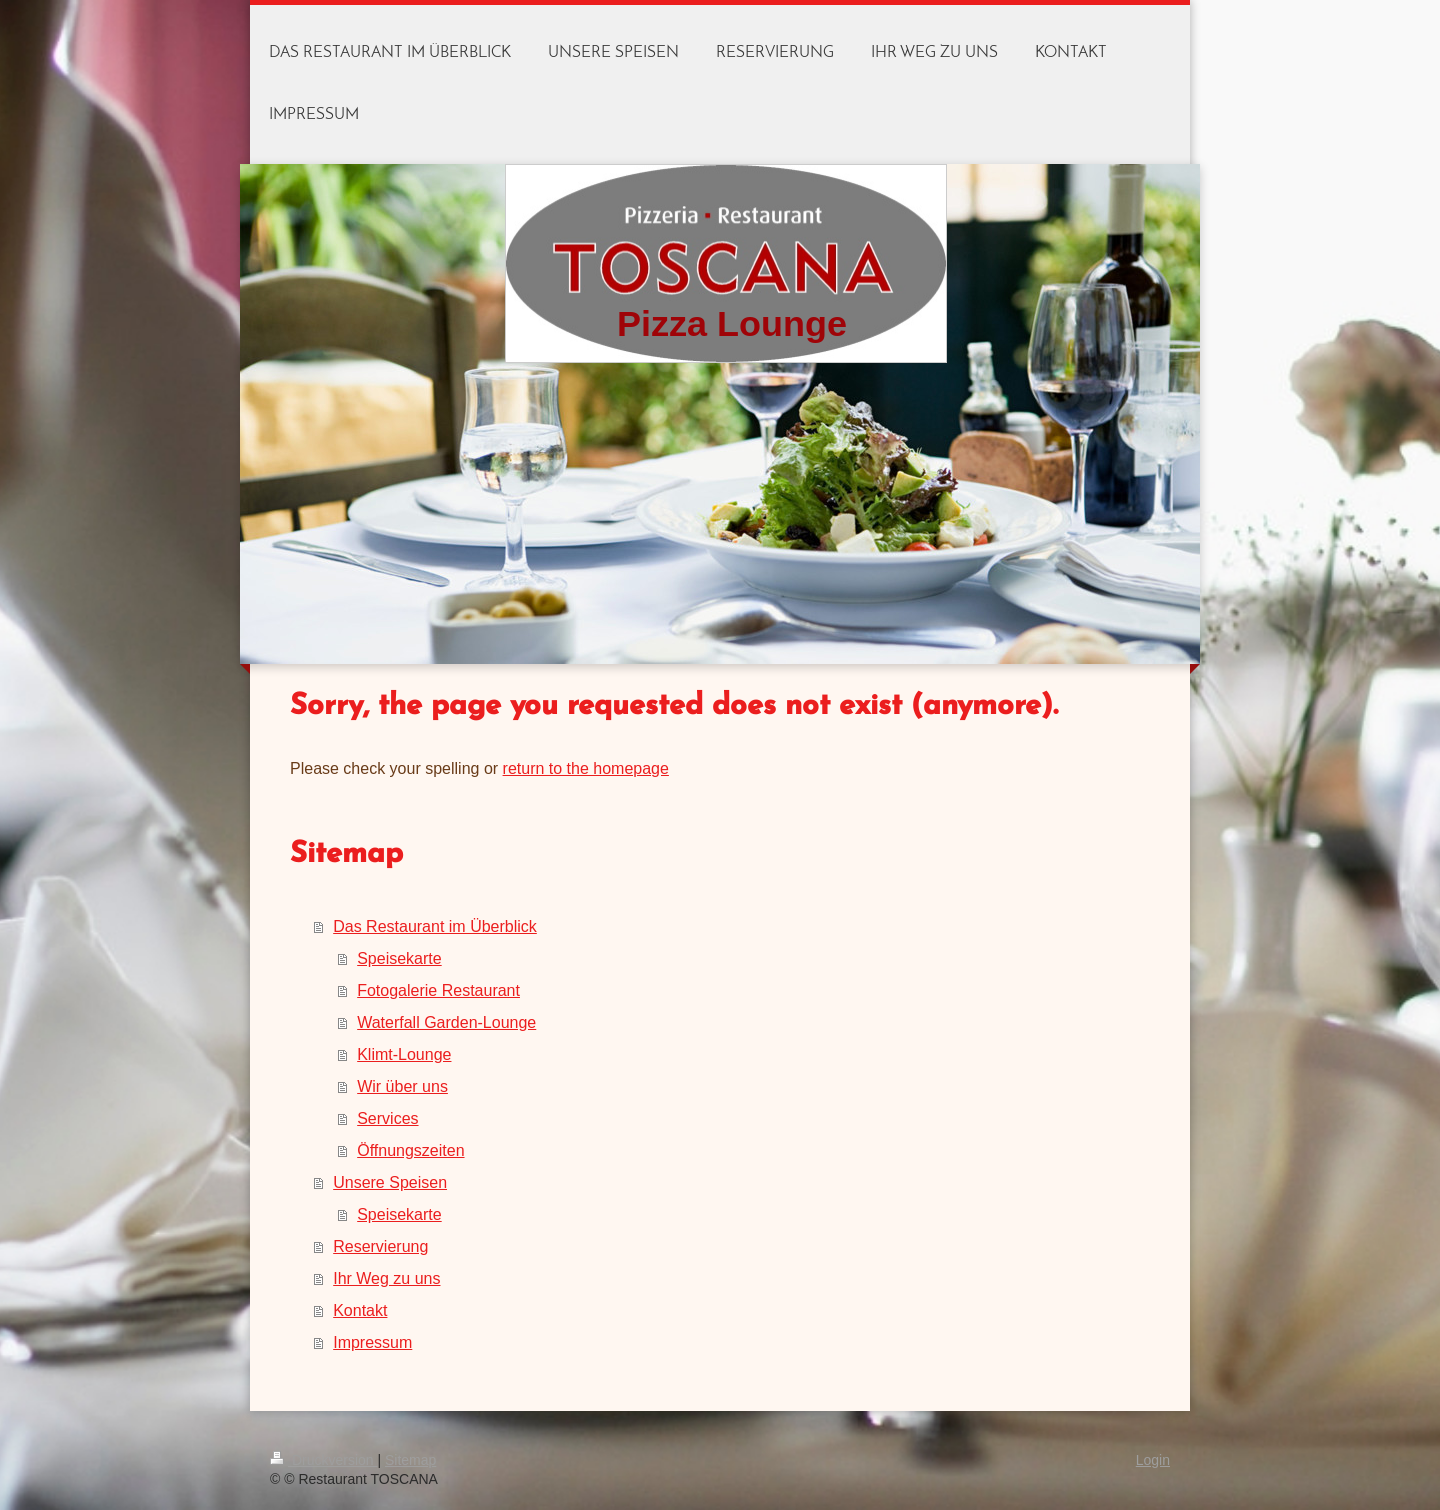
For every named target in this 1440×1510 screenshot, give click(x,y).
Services (387, 1118)
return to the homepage (586, 768)
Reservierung (380, 1246)
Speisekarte (399, 958)
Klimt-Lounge (404, 1054)
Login (1153, 1460)
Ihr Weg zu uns (386, 1278)
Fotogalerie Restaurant (438, 990)
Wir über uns (402, 1086)
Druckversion (323, 1460)
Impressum (372, 1342)
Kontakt (360, 1310)
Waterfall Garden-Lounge (446, 1022)
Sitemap (410, 1460)
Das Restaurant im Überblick (435, 926)
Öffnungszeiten (410, 1150)
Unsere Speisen (390, 1182)
